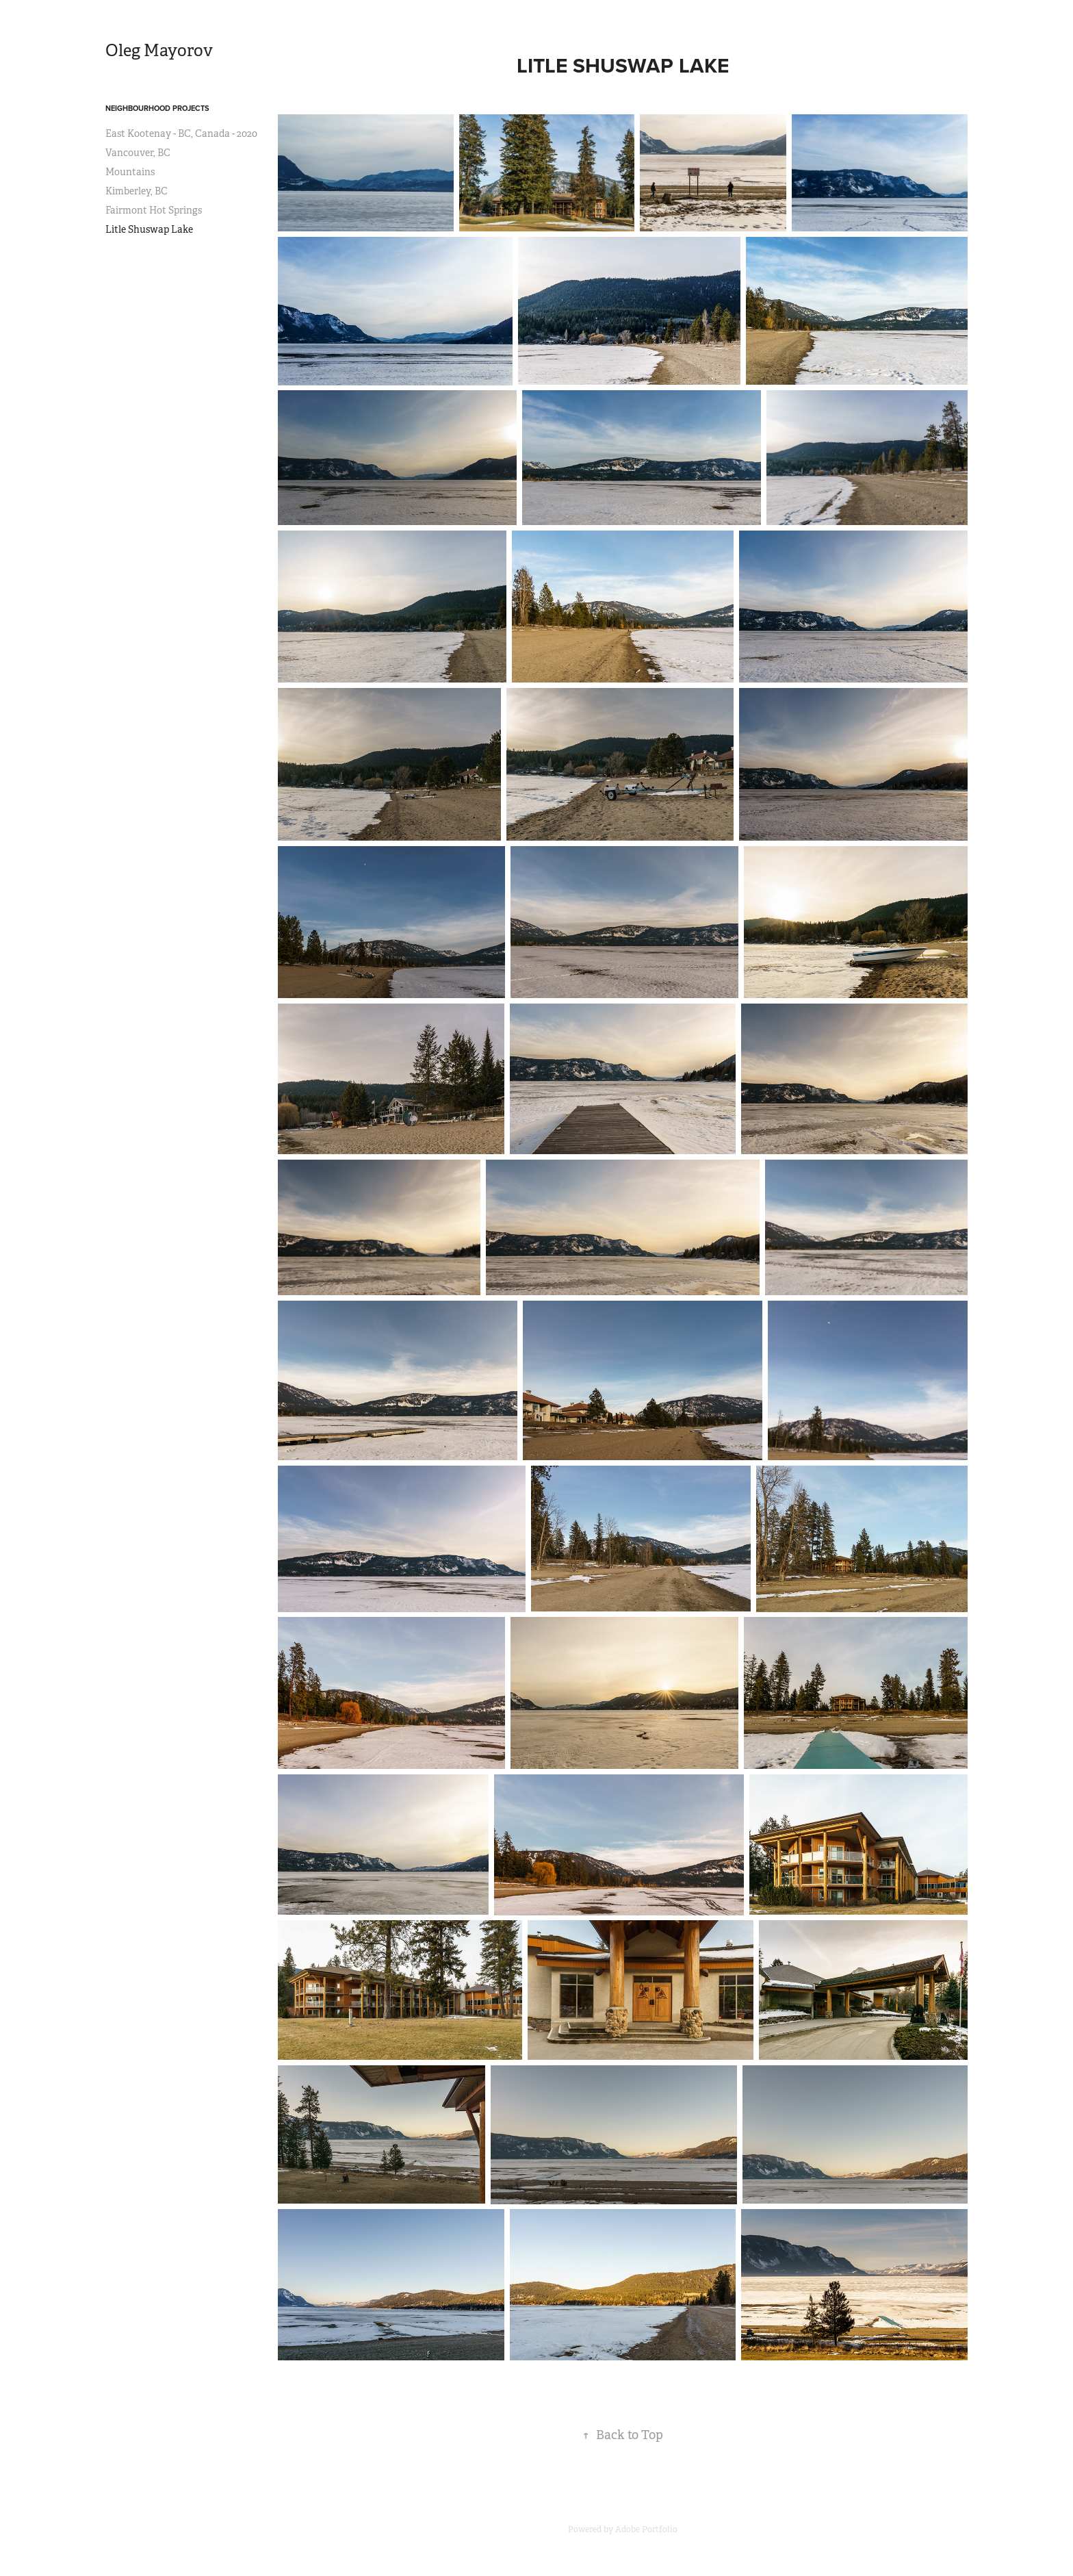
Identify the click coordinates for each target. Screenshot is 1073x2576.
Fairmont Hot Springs (153, 210)
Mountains (130, 172)
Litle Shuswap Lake (149, 229)
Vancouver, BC (137, 152)
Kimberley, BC (136, 191)
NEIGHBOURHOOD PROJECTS (157, 108)
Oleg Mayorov (159, 50)
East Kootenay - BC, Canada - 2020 (181, 133)
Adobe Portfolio (646, 2529)
